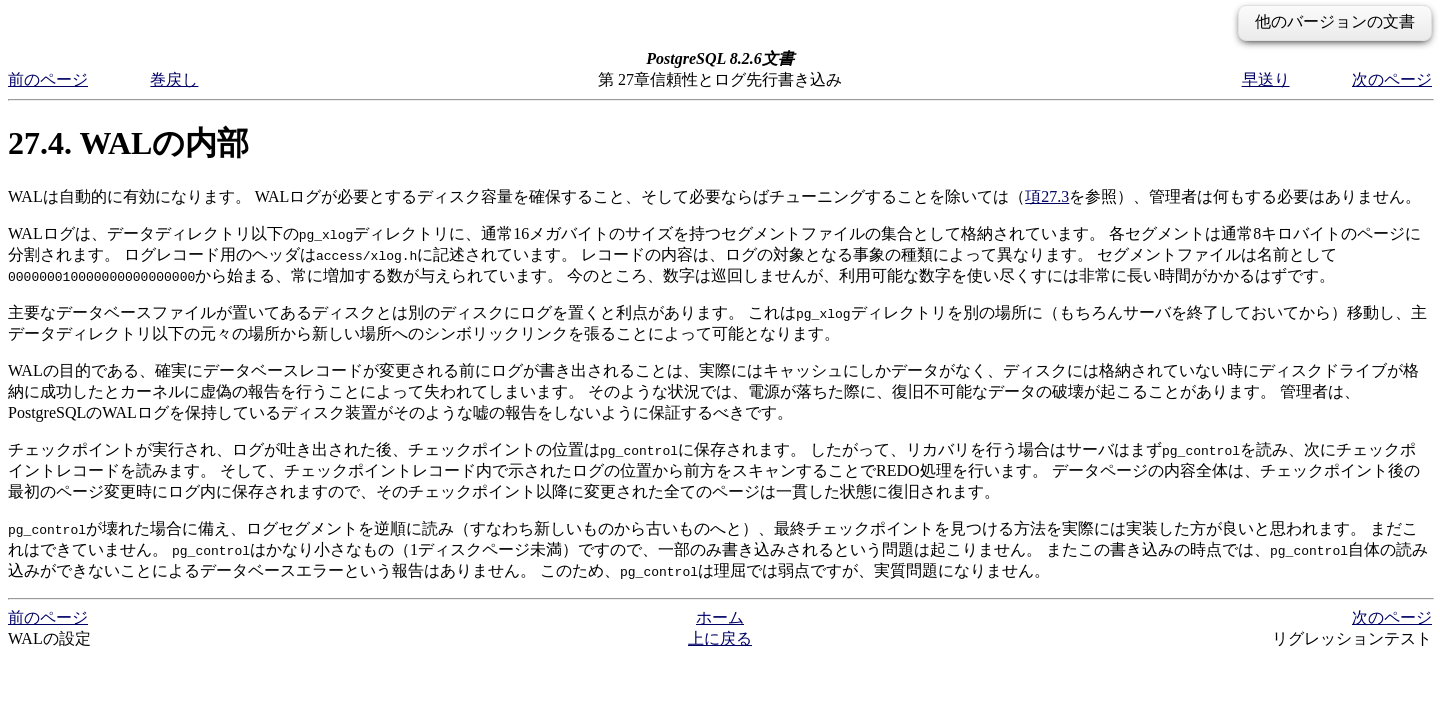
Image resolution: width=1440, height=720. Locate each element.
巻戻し (174, 79)
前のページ (48, 79)
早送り (1266, 79)
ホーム (720, 617)
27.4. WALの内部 (128, 143)
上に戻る (720, 638)
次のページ (1392, 79)
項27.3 (1047, 196)
